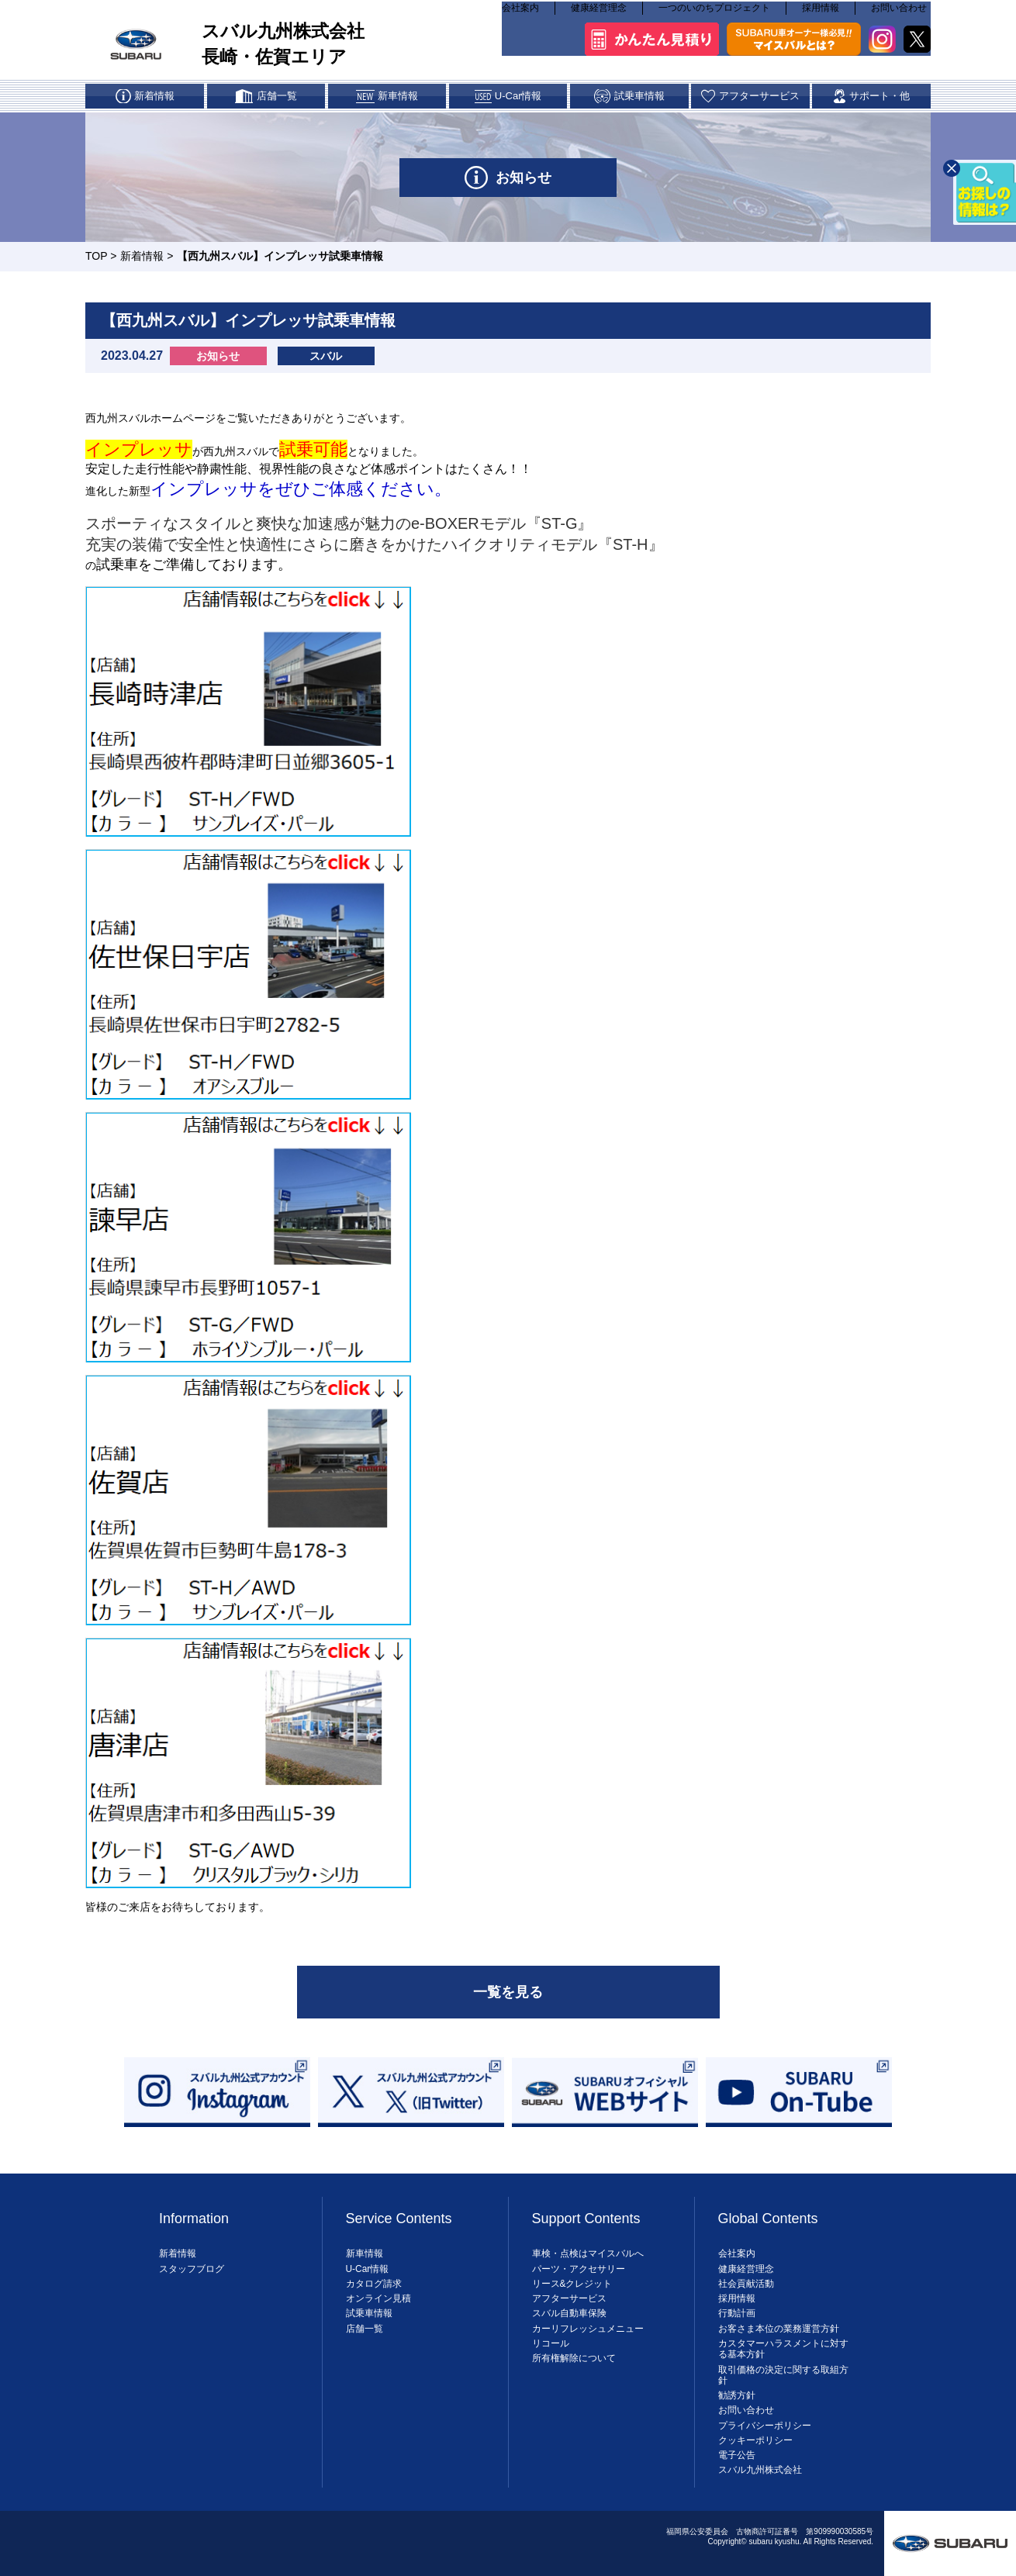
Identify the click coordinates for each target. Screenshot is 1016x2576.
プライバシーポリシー (764, 2425)
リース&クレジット (572, 2283)
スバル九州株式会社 (760, 2469)
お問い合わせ (899, 15)
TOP (96, 256)
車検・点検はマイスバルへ (588, 2253)
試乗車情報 (369, 2313)
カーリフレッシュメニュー (588, 2328)
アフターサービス (569, 2298)
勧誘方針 (736, 2395)
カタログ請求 (374, 2283)
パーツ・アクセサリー (578, 2268)
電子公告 (736, 2455)
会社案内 (520, 15)
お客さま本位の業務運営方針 (778, 2328)
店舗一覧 (364, 2328)
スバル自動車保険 (569, 2313)
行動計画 (736, 2313)
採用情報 (820, 15)
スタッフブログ (191, 2268)
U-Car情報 (367, 2268)
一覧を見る (508, 1992)
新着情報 (142, 256)
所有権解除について (574, 2358)
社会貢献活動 (746, 2283)
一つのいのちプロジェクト (714, 15)
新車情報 (364, 2253)
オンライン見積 (378, 2298)
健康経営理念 (599, 15)
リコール (550, 2343)
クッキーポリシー (755, 2440)
